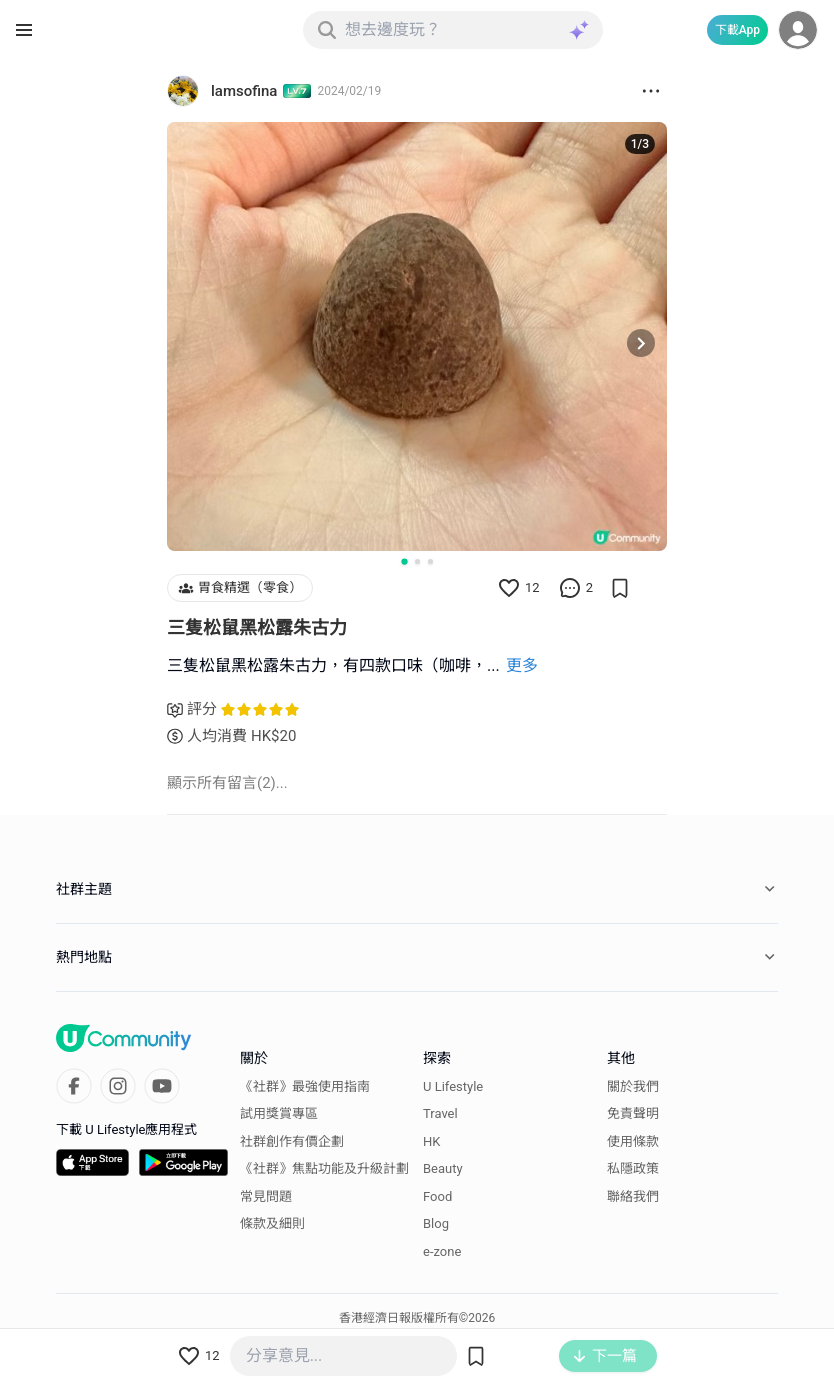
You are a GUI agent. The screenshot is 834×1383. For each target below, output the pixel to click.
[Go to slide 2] (417, 561)
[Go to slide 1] (404, 562)
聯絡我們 (633, 1196)
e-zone (442, 1251)
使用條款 (633, 1141)
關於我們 (633, 1086)
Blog (436, 1223)
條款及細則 (272, 1223)
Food (437, 1196)
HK (431, 1141)
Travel (440, 1113)
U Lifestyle (453, 1086)
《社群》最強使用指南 (305, 1086)
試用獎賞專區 (279, 1113)
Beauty (443, 1168)
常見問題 (266, 1196)
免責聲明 (633, 1113)
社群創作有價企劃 (292, 1141)
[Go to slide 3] (430, 561)
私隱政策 (633, 1168)
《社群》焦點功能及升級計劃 (324, 1168)
